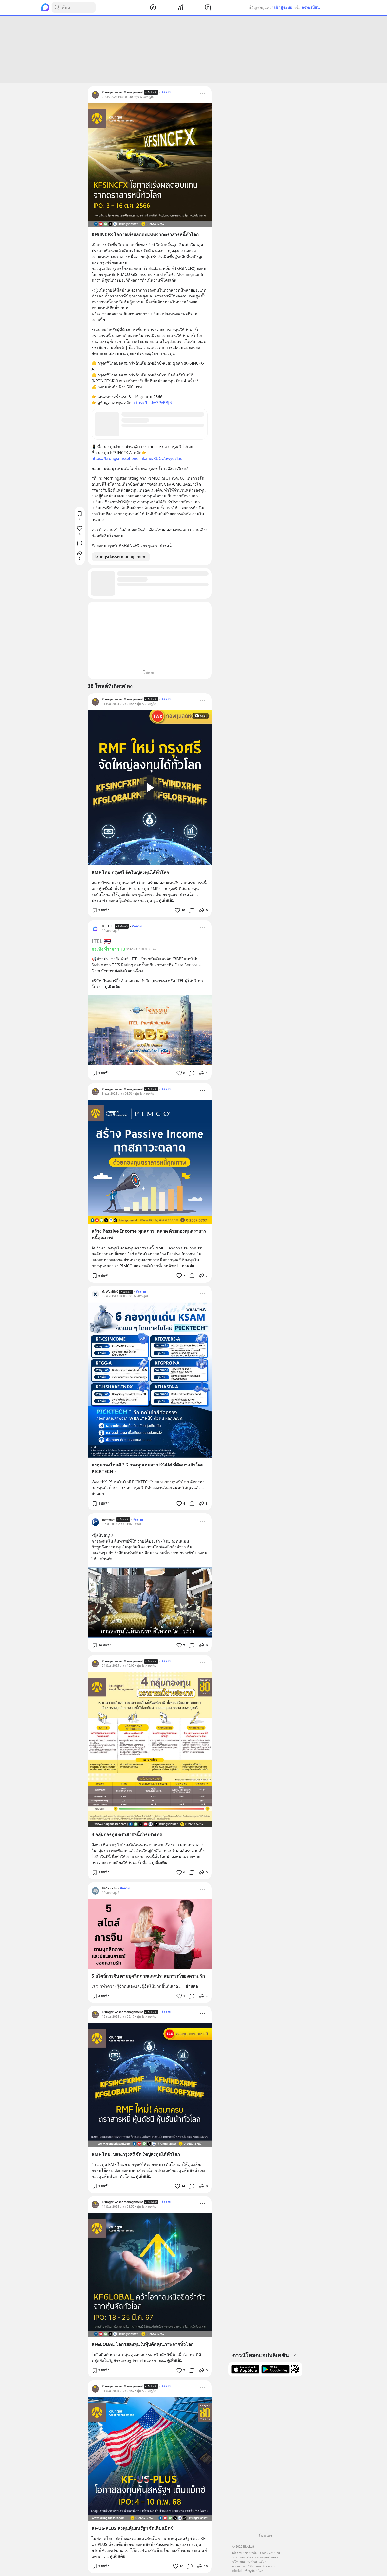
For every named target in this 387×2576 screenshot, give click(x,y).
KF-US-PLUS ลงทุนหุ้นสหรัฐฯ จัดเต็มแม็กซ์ (133, 2528)
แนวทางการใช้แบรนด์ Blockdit (252, 2566)
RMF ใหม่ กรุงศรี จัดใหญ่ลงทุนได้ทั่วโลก (130, 872)
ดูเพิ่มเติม (166, 900)
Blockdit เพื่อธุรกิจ (243, 2571)
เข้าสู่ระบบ (283, 7)
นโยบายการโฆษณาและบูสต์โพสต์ (254, 2557)
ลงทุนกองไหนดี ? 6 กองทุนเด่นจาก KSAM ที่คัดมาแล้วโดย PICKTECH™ (148, 1468)
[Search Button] (56, 7)
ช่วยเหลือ (251, 2553)
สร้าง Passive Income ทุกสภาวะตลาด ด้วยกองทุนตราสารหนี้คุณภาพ (149, 1234)
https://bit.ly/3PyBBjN (152, 402)
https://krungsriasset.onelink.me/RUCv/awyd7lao (137, 458)
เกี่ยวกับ (237, 2553)
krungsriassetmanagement (121, 556)
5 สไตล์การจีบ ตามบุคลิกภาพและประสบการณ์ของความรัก (148, 1976)
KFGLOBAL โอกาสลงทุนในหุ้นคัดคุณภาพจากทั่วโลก (143, 2344)
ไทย (260, 2571)
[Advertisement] (193, 49)
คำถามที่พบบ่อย (269, 2553)
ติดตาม (166, 92)
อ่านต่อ (188, 1265)
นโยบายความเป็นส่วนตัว (248, 2562)
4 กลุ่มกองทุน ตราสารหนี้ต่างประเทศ (127, 1834)
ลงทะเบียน (311, 7)
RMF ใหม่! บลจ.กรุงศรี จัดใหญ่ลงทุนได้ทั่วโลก (136, 2154)
